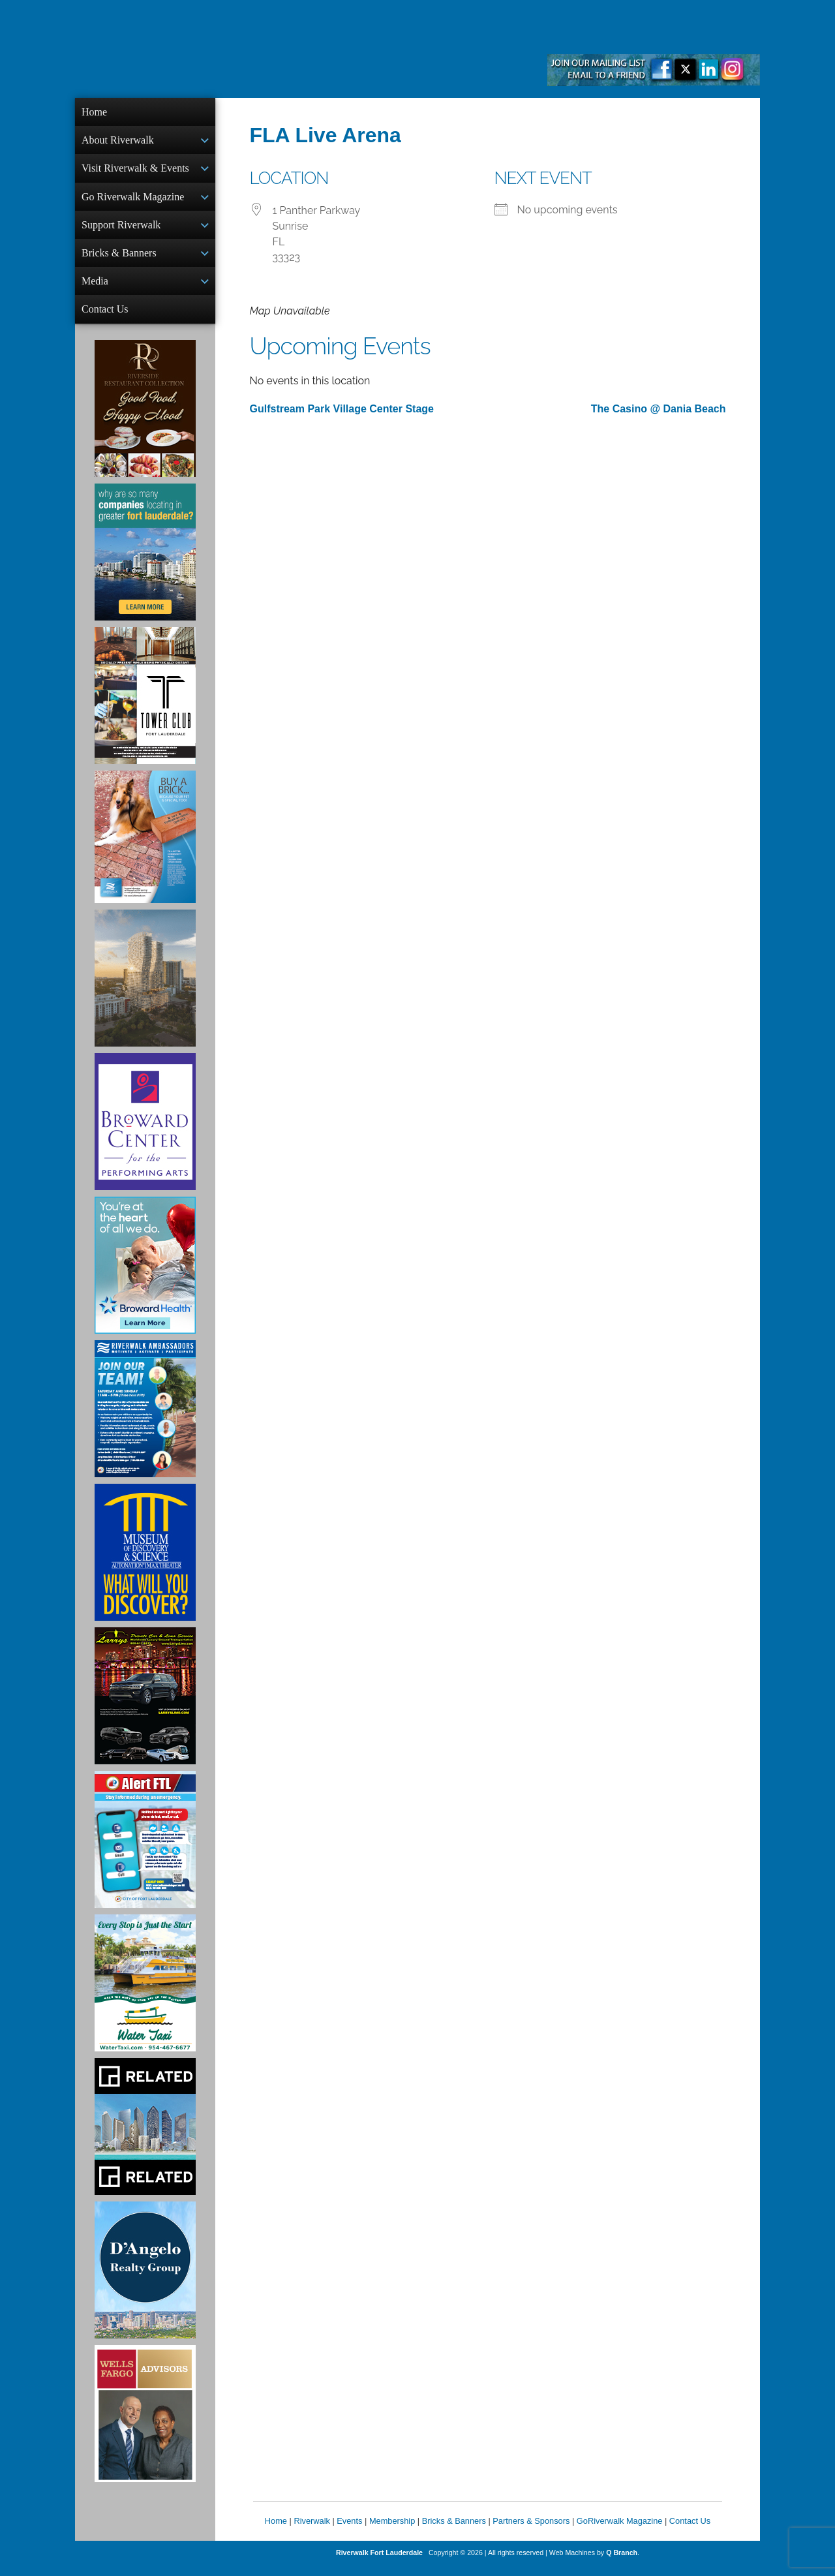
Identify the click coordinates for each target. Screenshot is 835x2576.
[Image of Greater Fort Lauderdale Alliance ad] (145, 562)
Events (349, 2531)
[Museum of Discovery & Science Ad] (145, 1562)
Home (94, 111)
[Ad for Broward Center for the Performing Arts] (145, 1132)
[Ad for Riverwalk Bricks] (145, 847)
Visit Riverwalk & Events (135, 170)
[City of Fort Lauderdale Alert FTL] (145, 1850)
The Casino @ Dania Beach (658, 408)
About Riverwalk (118, 141)
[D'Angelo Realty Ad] (145, 2280)
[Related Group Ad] (145, 2137)
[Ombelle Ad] (145, 988)
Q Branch (621, 2563)
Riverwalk (311, 2531)
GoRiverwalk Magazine (620, 2531)
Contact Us (105, 318)
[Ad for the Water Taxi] (145, 1993)
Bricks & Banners (119, 259)
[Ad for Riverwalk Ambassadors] (145, 1419)
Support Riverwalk (121, 230)
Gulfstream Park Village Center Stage (342, 408)
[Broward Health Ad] (145, 1275)
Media (95, 288)
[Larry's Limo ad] (145, 1706)
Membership (392, 2531)
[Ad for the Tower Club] (145, 706)
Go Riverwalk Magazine (133, 200)
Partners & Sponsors (531, 2531)
